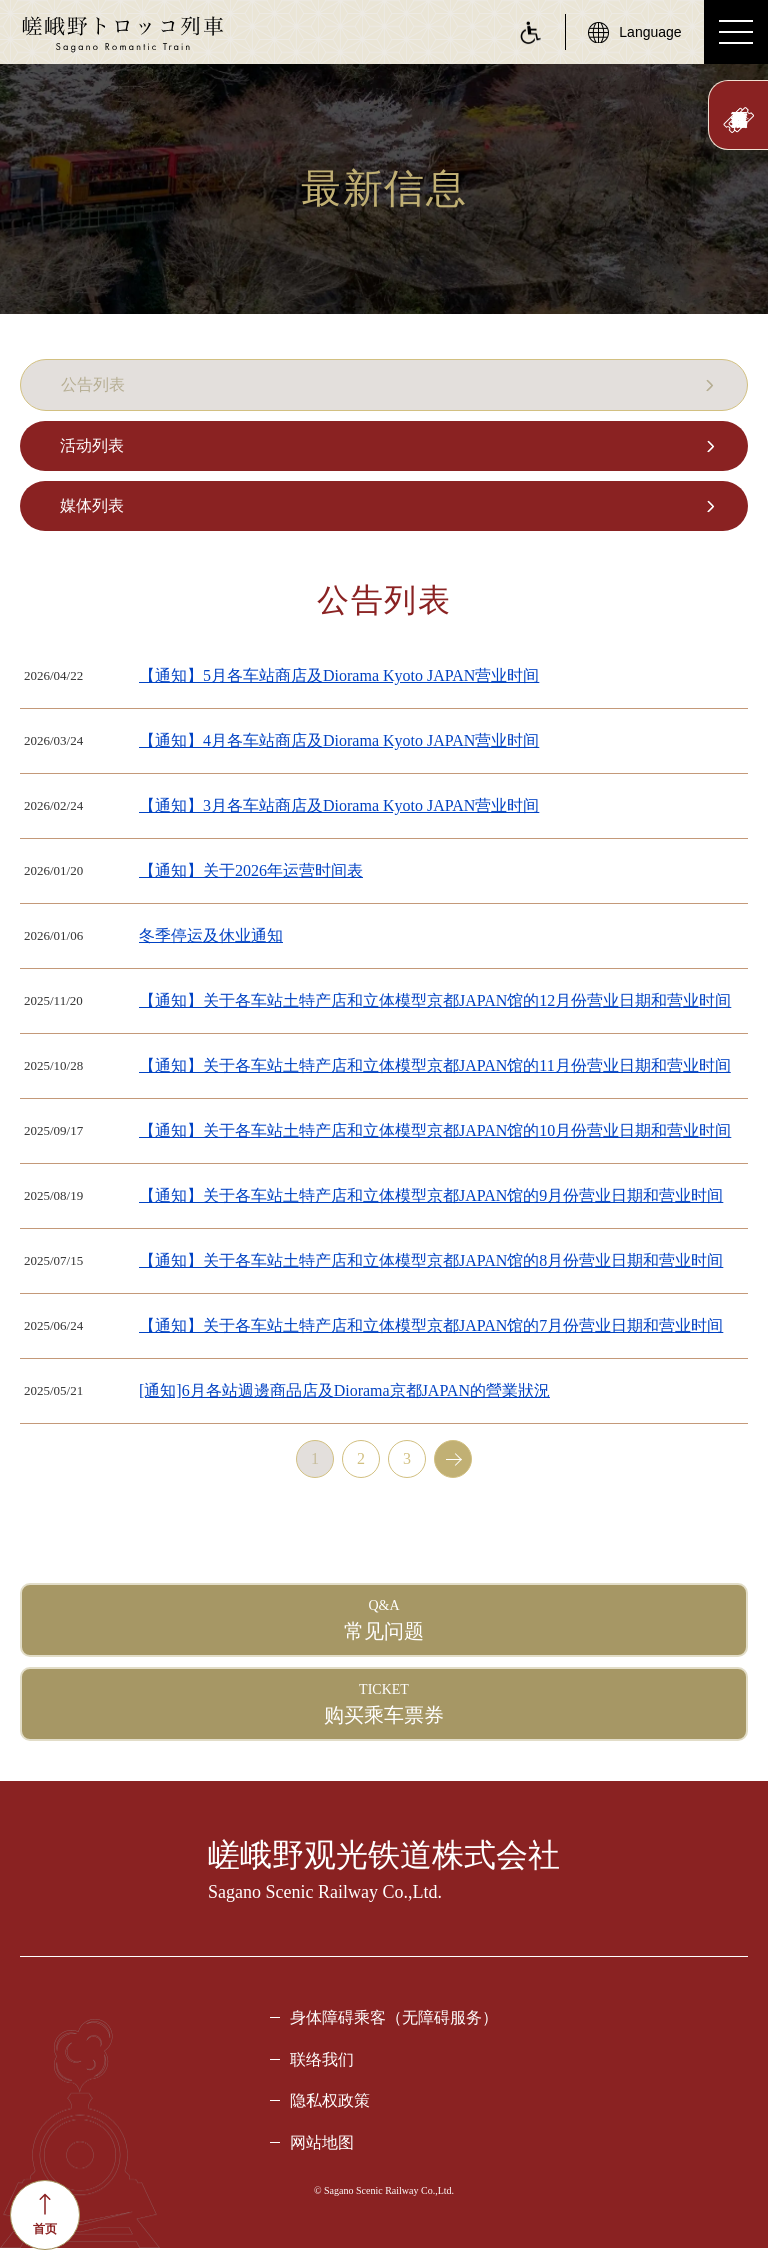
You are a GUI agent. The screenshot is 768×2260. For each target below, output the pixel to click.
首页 (45, 2214)
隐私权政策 (330, 2112)
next (453, 1471)
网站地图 (322, 2154)
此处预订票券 (738, 120)
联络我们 (322, 2071)
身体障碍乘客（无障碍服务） (394, 2029)
